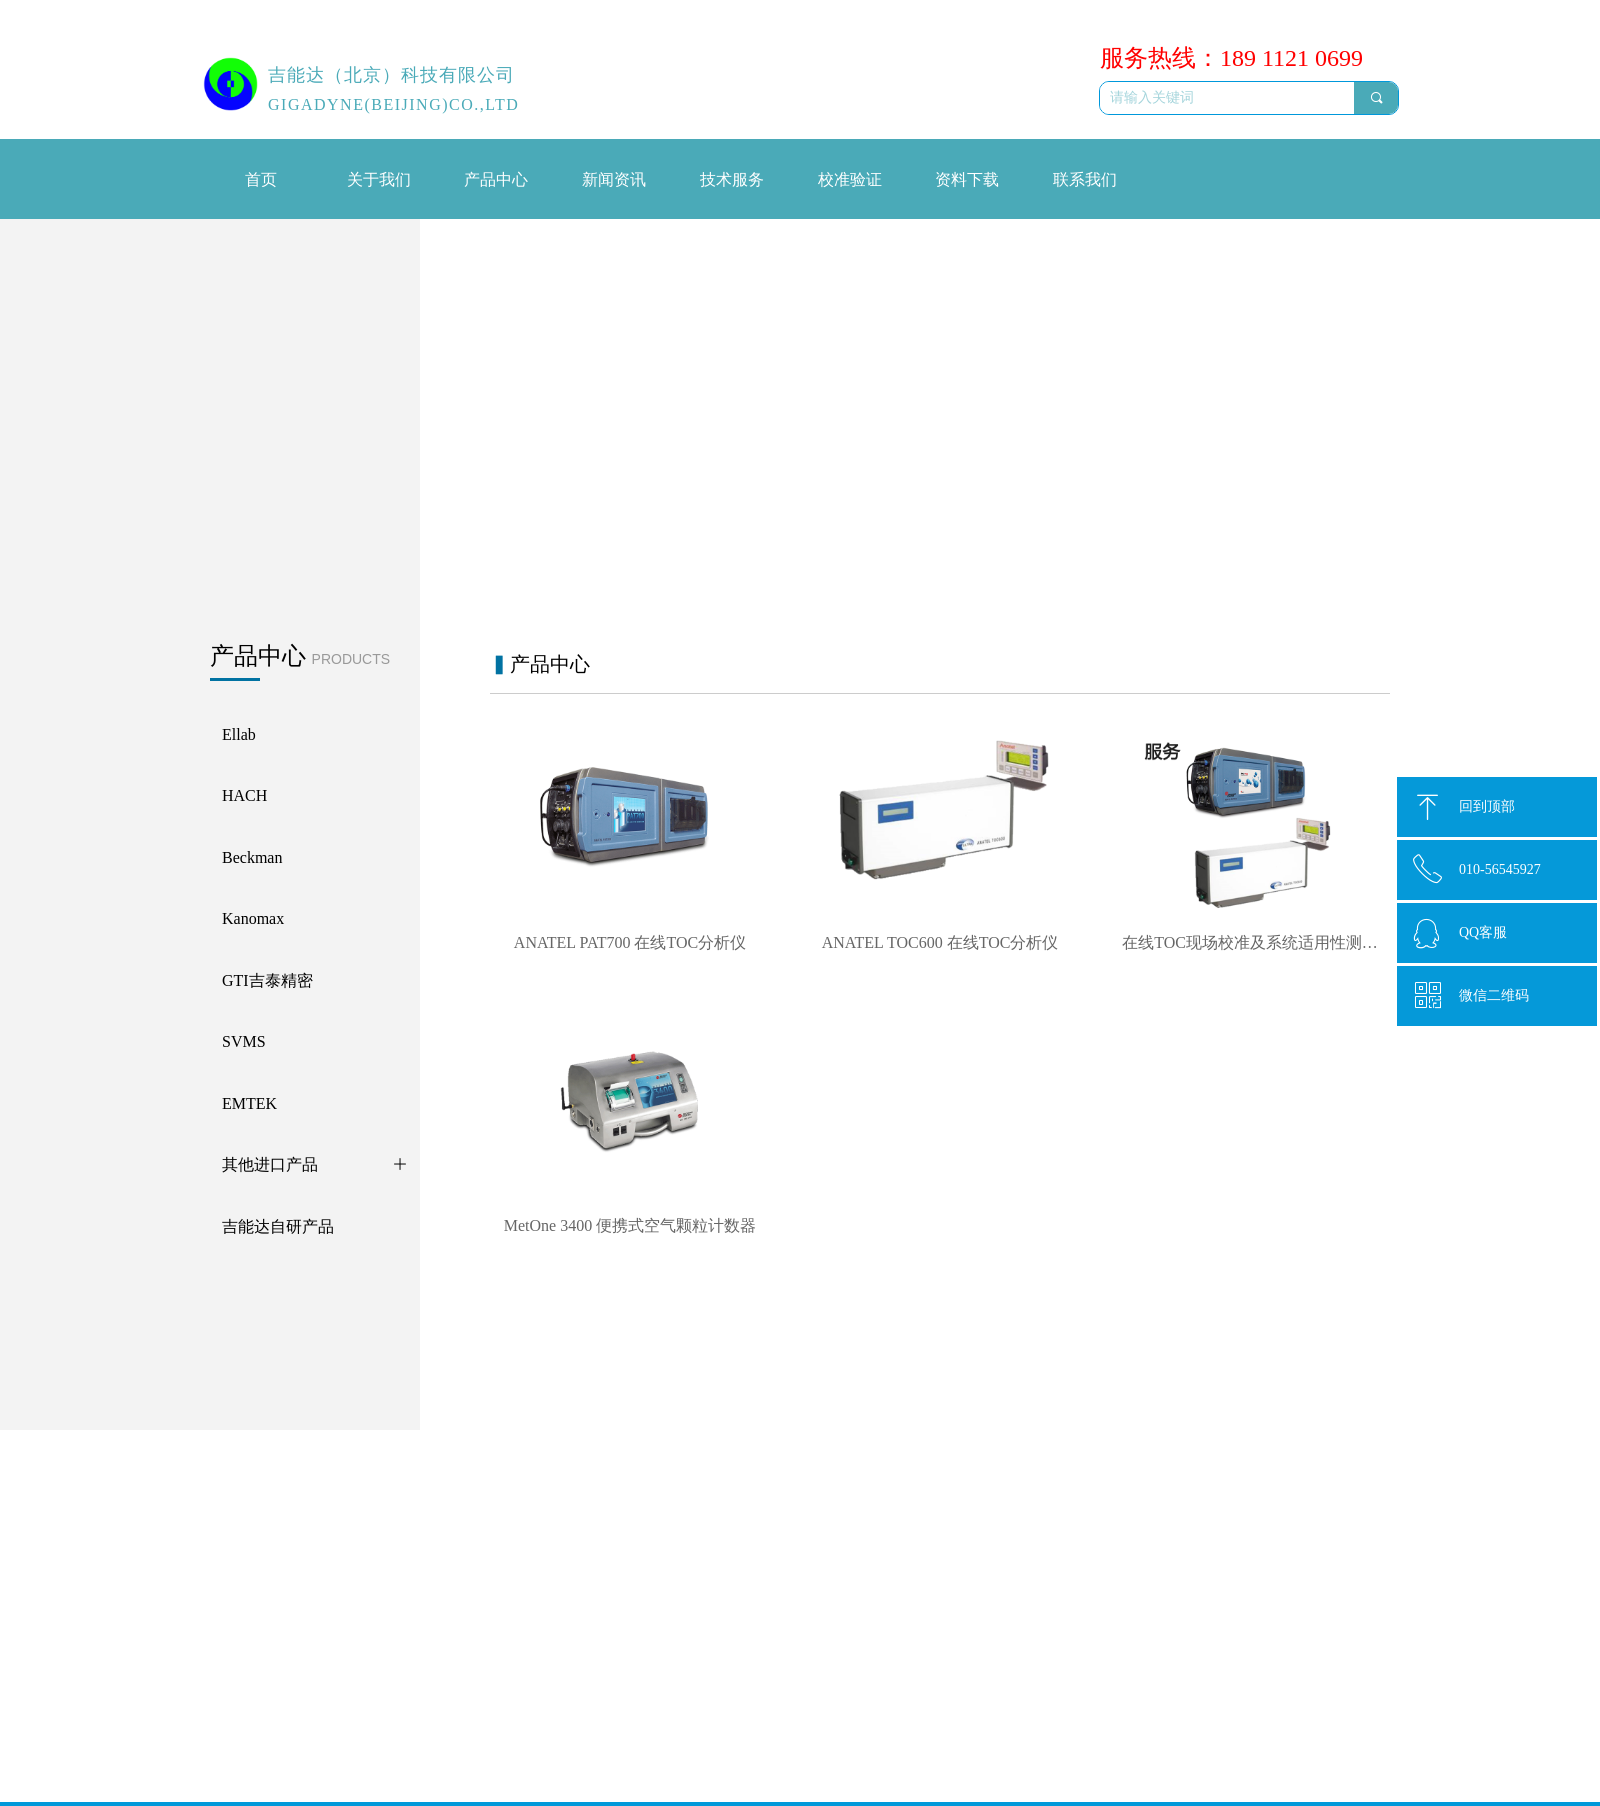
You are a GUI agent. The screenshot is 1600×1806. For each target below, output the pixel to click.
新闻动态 (515, 1514)
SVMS (368, 1612)
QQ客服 (1483, 932)
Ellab (364, 1515)
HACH (369, 1547)
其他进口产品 (391, 1676)
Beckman (375, 1579)
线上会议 (515, 1544)
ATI (360, 1741)
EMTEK (373, 1644)
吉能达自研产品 (398, 1708)
